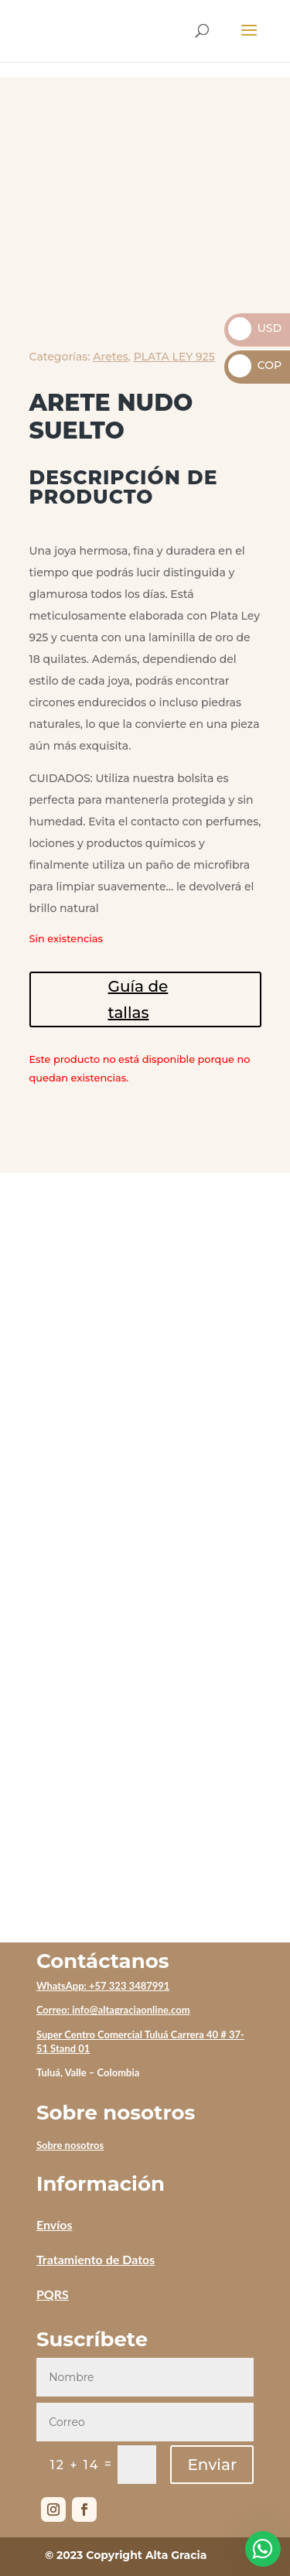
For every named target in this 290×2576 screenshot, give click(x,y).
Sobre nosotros (70, 2145)
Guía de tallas (138, 999)
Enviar (212, 2464)
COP (254, 365)
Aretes (110, 357)
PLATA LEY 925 (174, 357)
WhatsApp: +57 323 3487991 (103, 1986)
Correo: (54, 2010)
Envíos (54, 2224)
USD (254, 328)
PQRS (52, 2294)
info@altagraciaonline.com (130, 2010)
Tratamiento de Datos (95, 2259)
